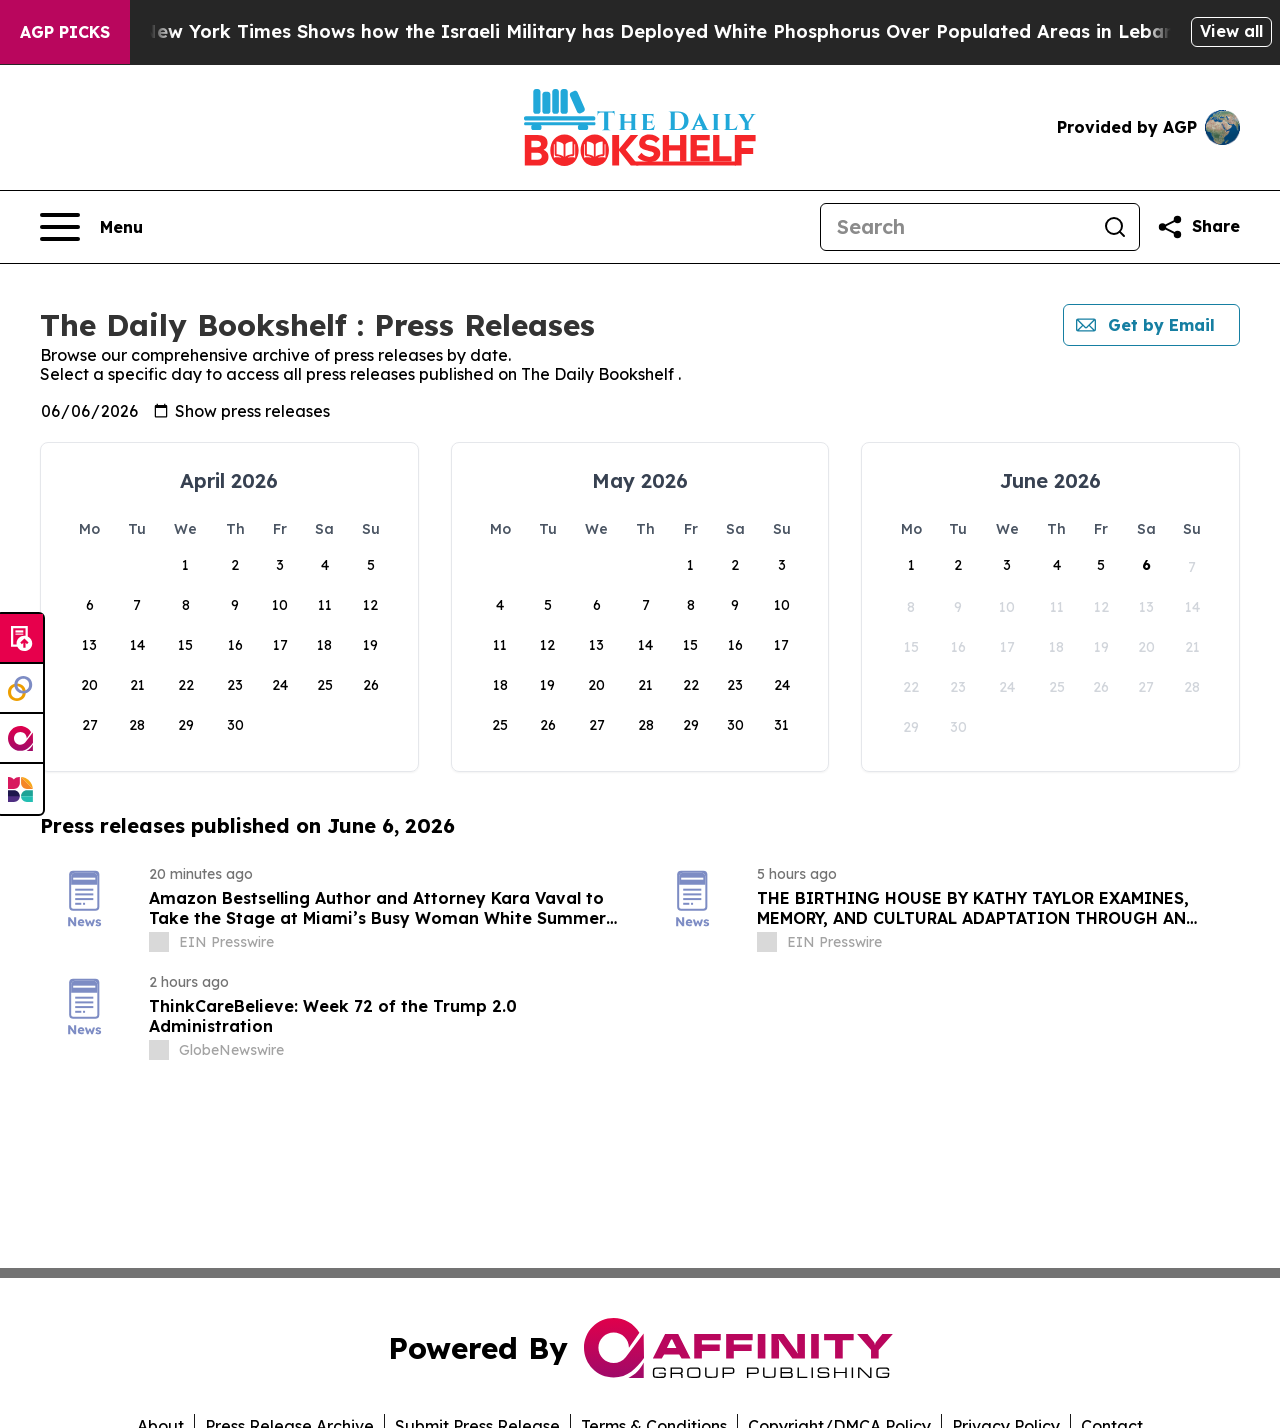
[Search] (956, 227)
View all (1231, 31)
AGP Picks (65, 32)
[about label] (159, 942)
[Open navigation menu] (91, 227)
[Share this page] (1198, 227)
